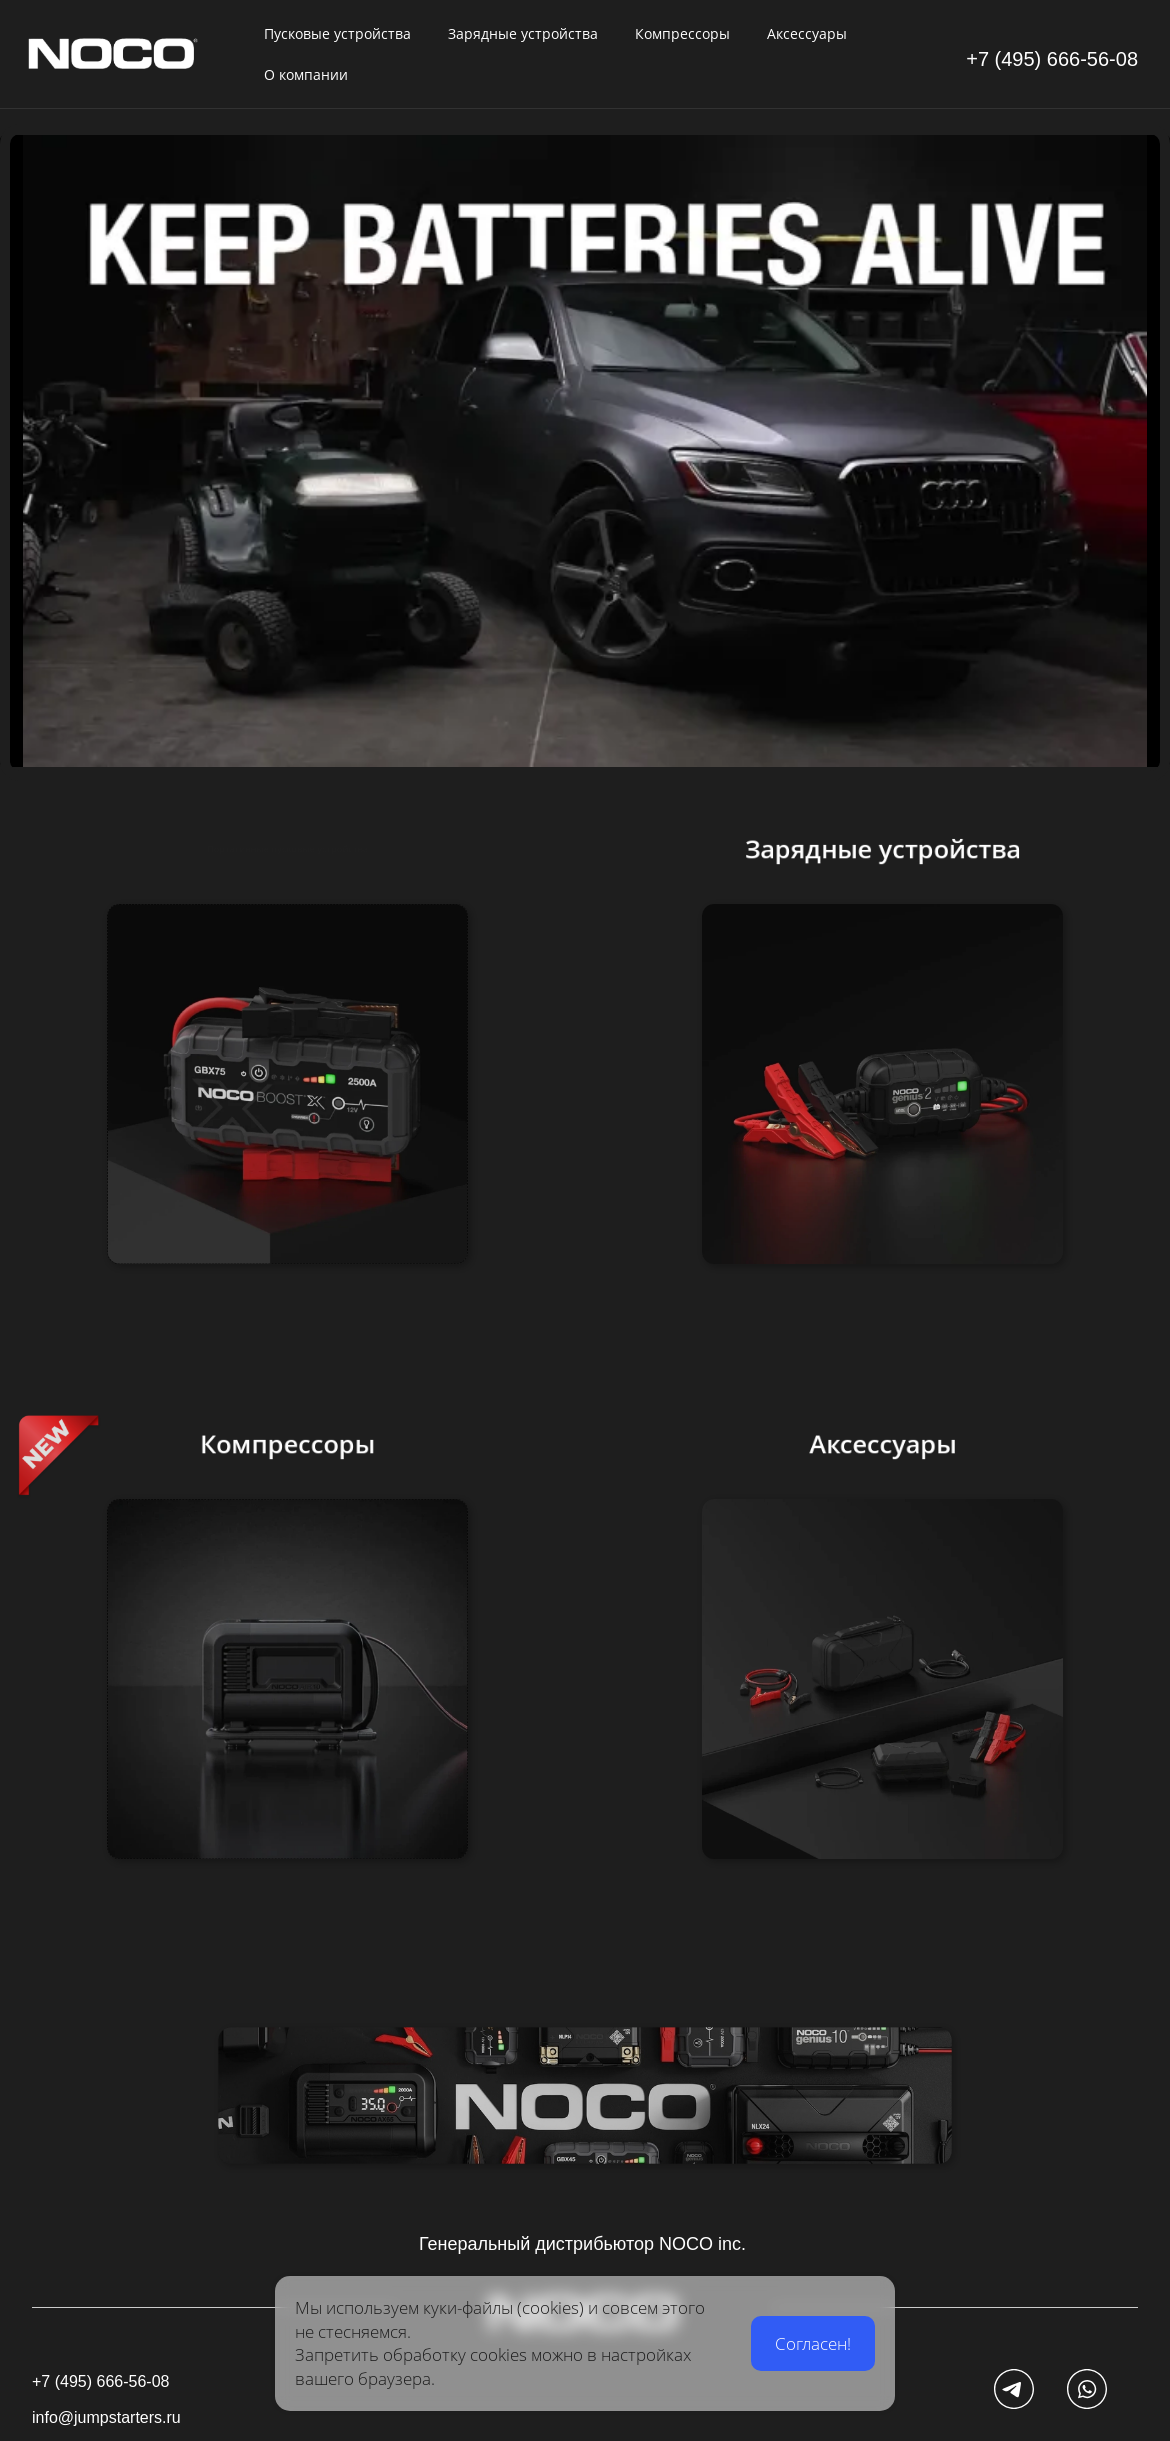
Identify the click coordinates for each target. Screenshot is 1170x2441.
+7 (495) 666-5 (1032, 59)
